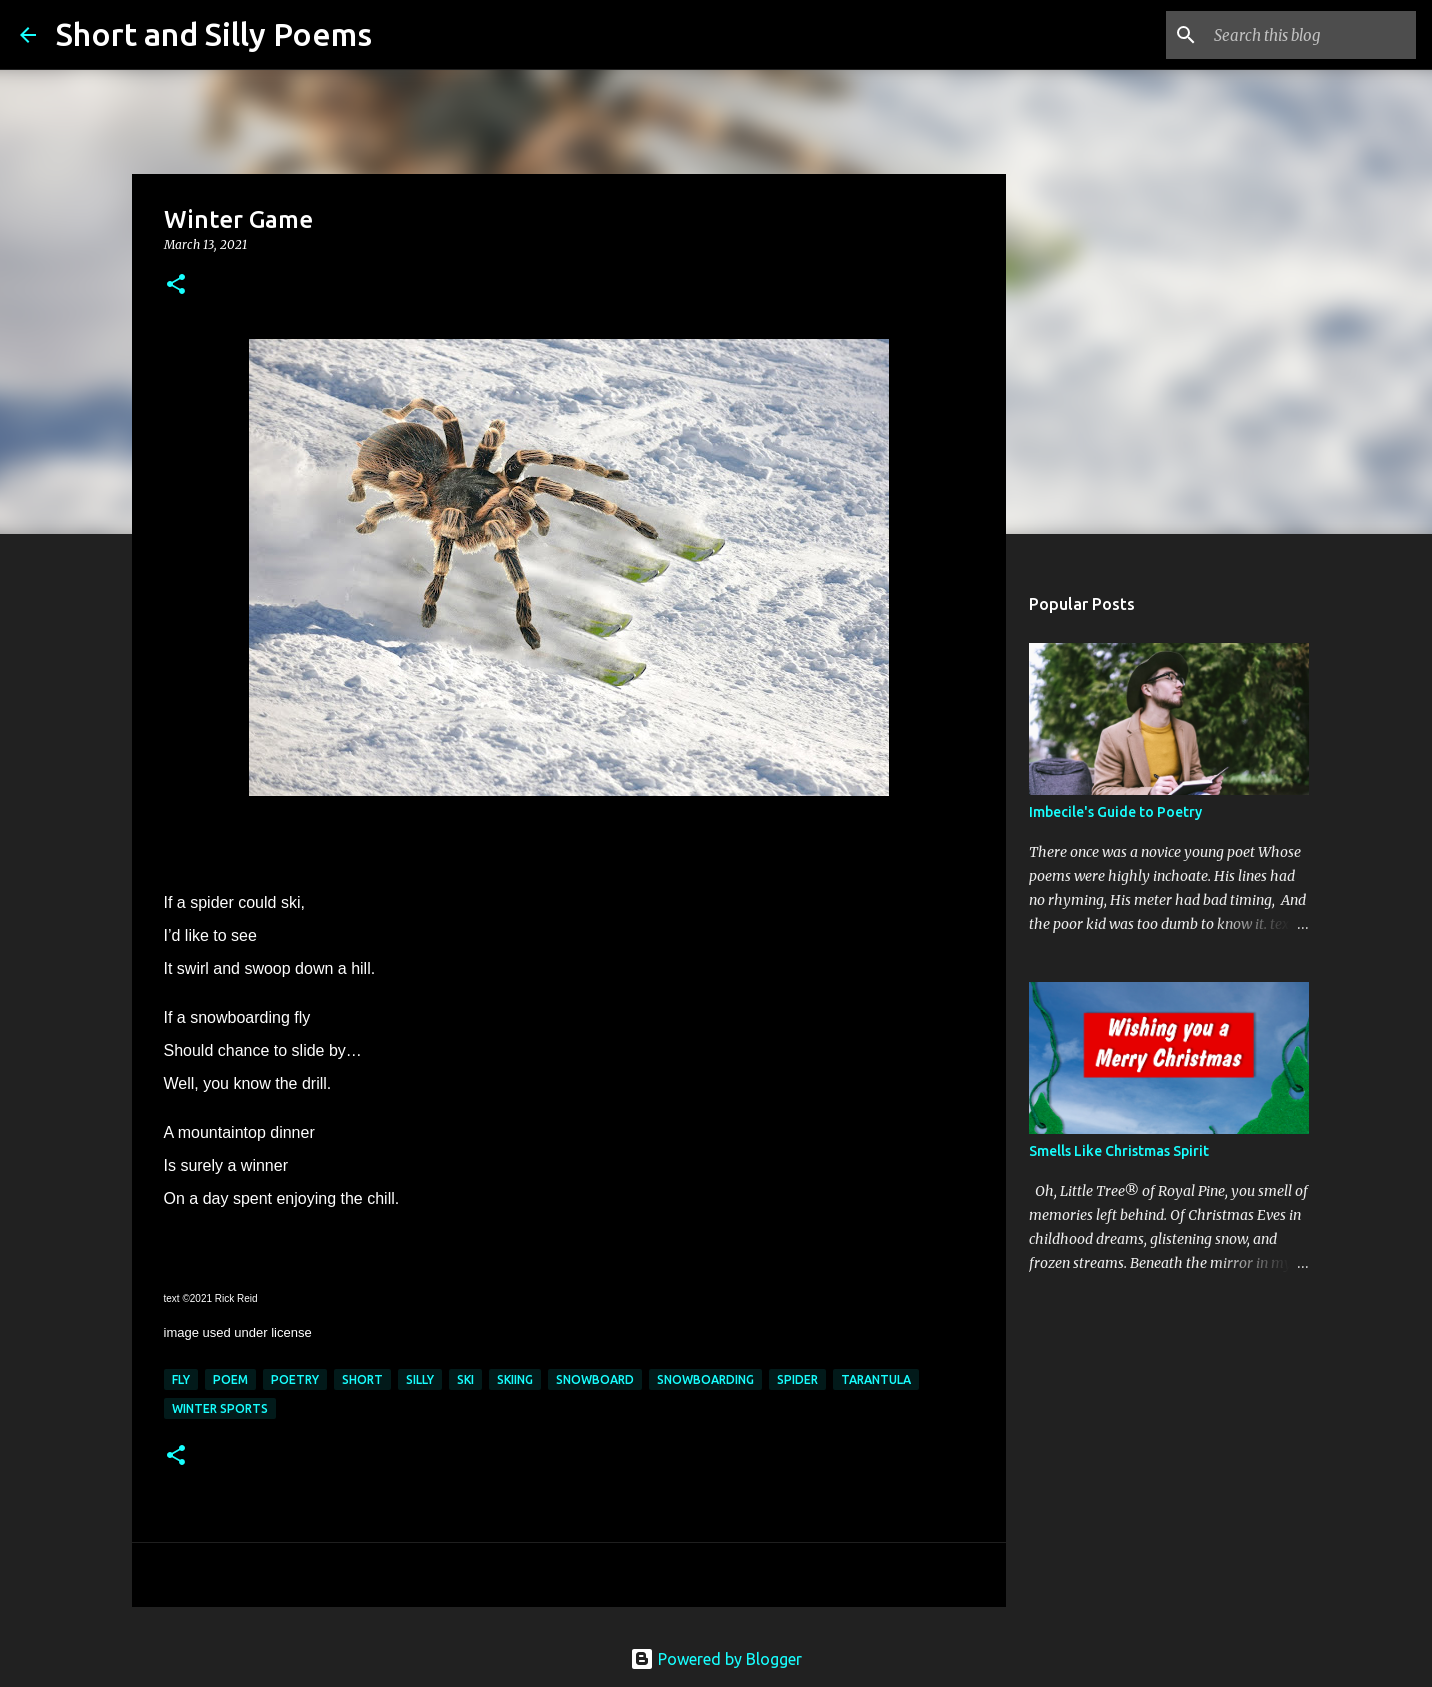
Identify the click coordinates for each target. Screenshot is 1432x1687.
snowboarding (705, 1379)
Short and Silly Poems (214, 34)
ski (465, 1379)
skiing (515, 1379)
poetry (295, 1379)
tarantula (876, 1379)
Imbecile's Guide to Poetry (1115, 812)
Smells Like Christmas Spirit (1119, 1151)
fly (181, 1379)
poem (230, 1379)
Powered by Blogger (716, 1659)
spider (797, 1379)
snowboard (595, 1379)
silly (420, 1379)
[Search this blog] (1311, 35)
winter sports (220, 1408)
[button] (176, 285)
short (362, 1379)
